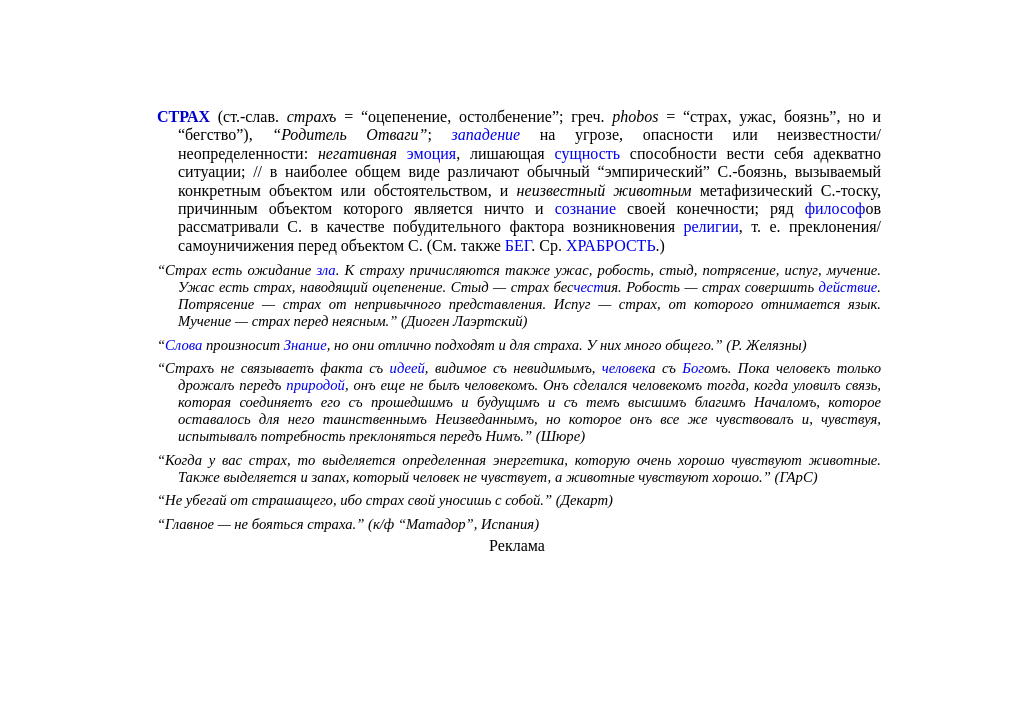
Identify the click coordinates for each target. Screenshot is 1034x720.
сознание (585, 208)
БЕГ (518, 245)
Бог (693, 368)
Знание (305, 345)
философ (835, 208)
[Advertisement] (517, 56)
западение (486, 134)
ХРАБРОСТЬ (611, 245)
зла (325, 270)
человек (625, 368)
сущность (588, 153)
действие (848, 287)
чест (588, 287)
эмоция (431, 153)
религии (710, 226)
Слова (183, 345)
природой (315, 385)
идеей (407, 368)
